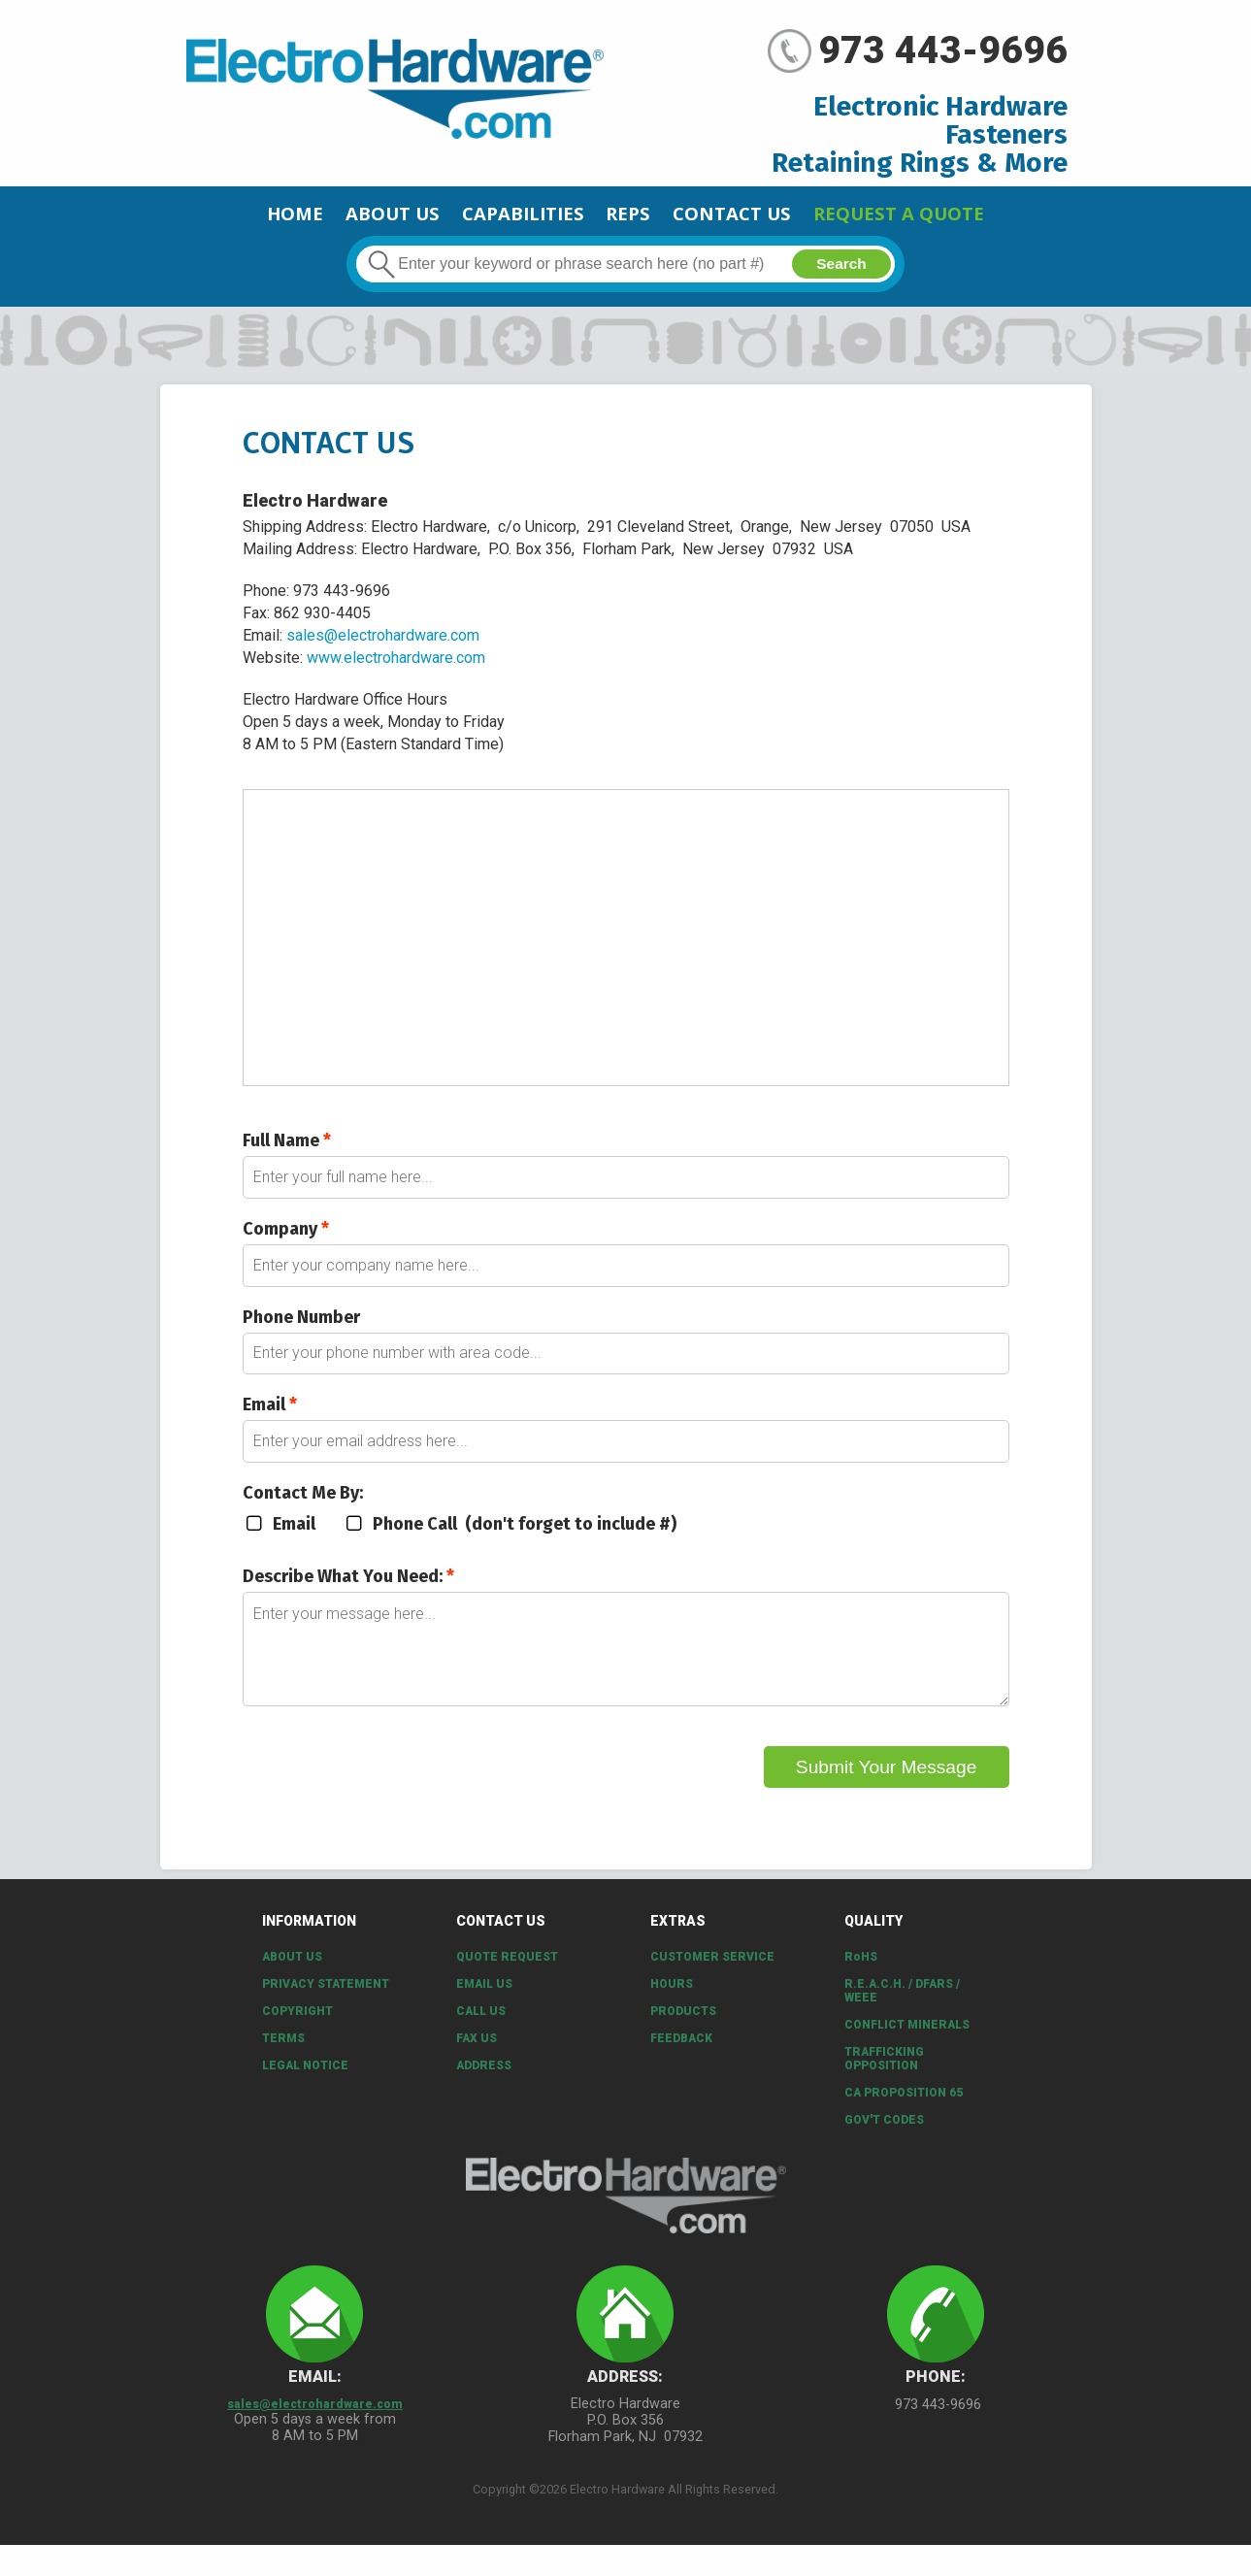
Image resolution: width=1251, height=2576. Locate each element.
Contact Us (758, 217)
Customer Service (712, 1973)
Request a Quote (963, 217)
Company (286, 1238)
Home (218, 217)
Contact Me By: (303, 1509)
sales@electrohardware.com (382, 643)
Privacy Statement (325, 2000)
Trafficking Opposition (884, 2075)
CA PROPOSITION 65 (903, 2109)
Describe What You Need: (348, 1592)
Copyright (297, 2027)
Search (840, 271)
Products (683, 2027)
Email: (315, 2393)
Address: (625, 2393)
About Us (338, 217)
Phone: (935, 2393)
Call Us (481, 2027)
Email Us (484, 2000)
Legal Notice (305, 2082)
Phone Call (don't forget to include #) (511, 1540)
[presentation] (390, 1780)
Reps (630, 217)
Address (483, 2082)
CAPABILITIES (499, 217)
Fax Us (476, 2055)
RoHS (860, 1973)
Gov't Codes (884, 2136)
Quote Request (507, 1973)
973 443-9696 (943, 50)
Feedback (681, 2055)
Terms (283, 2055)
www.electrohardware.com (396, 665)
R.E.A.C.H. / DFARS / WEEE (902, 2007)
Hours (671, 2000)
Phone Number (301, 1328)
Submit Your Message (886, 1793)
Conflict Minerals (907, 2041)
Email (270, 1419)
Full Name (287, 1148)
